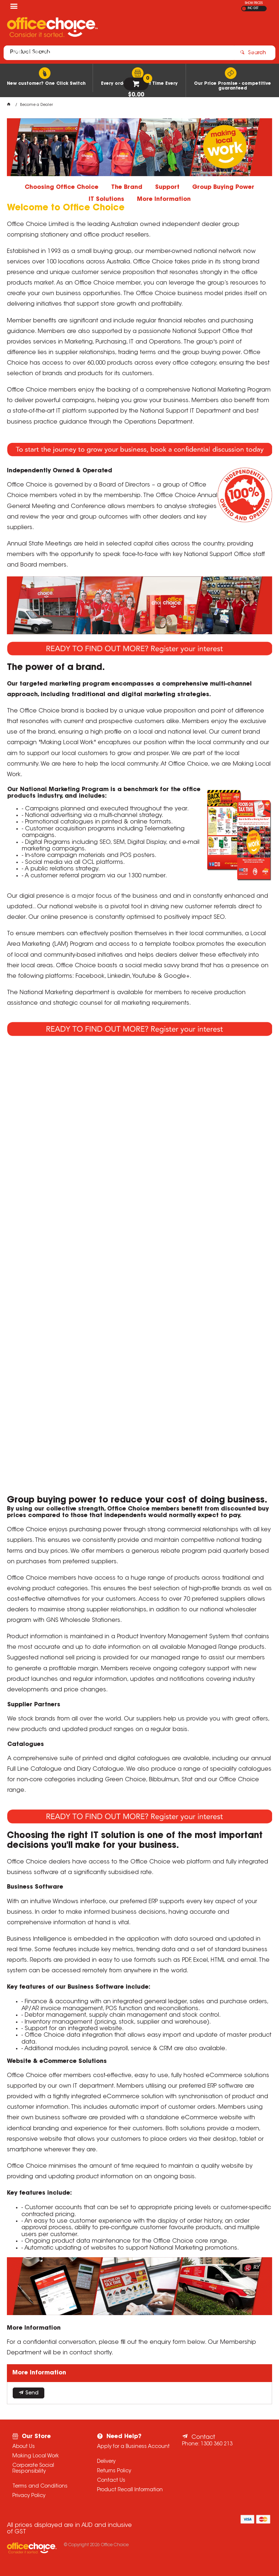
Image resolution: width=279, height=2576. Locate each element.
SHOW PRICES (254, 3)
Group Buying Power (223, 187)
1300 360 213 (216, 2444)
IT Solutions (106, 199)
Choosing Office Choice (61, 187)
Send (32, 2393)
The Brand (126, 187)
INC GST (253, 8)
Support (167, 187)
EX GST (244, 9)
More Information (164, 199)
